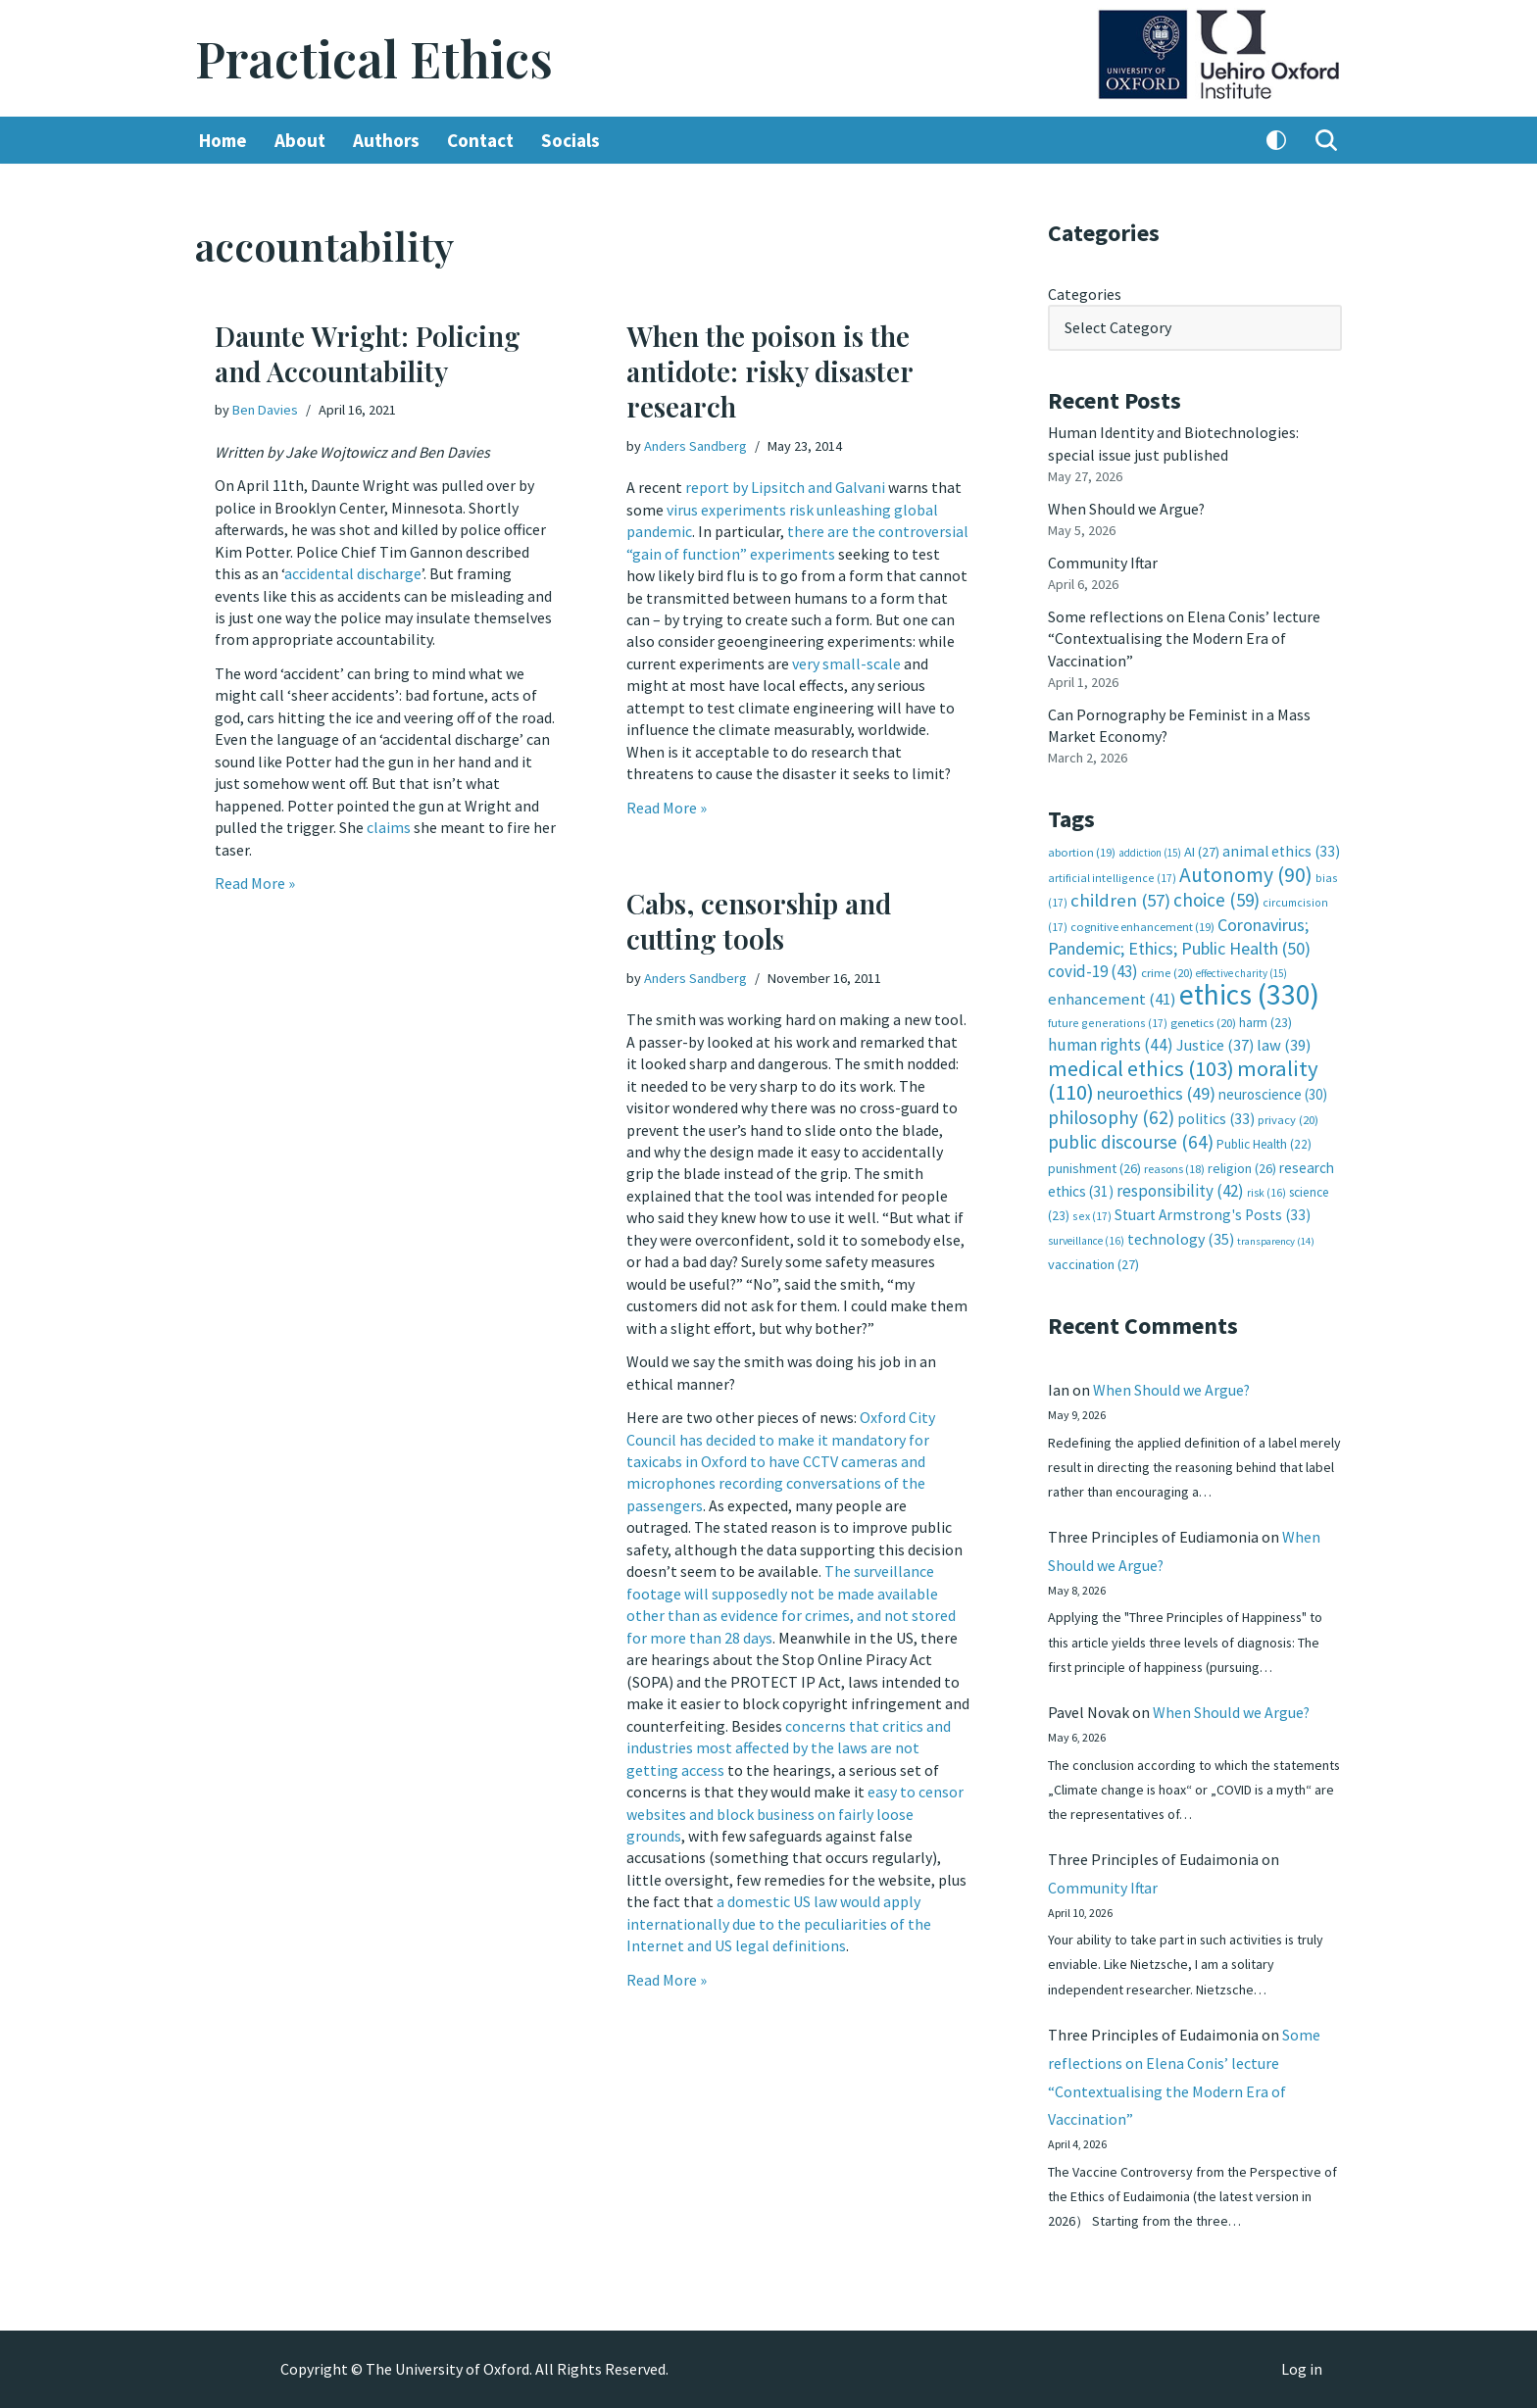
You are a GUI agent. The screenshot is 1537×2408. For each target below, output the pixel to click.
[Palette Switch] (1276, 140)
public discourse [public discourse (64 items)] (1131, 1140)
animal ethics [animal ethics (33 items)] (1281, 850)
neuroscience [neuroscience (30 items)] (1272, 1092)
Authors (386, 140)
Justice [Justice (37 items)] (1215, 1043)
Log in (1301, 2370)
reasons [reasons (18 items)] (1174, 1165)
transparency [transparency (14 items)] (1275, 1238)
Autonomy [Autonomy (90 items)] (1246, 873)
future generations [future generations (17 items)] (1107, 1020)
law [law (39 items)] (1284, 1043)
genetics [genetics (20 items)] (1203, 1020)
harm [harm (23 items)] (1265, 1020)
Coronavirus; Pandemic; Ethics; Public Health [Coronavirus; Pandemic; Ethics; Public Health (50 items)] (1179, 934)
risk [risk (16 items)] (1266, 1190)
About (299, 140)
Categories (1084, 294)
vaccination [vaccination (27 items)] (1093, 1262)
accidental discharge (352, 573)
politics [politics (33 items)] (1216, 1115)
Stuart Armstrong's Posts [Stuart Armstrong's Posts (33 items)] (1213, 1213)
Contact (480, 140)
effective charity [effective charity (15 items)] (1241, 971)
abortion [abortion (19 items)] (1082, 851)
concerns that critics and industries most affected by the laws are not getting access (788, 1745)
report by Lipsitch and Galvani (785, 487)
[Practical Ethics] (374, 58)
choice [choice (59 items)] (1216, 898)
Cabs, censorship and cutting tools (758, 921)
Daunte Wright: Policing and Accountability (368, 353)
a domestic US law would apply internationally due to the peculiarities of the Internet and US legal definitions (778, 1920)
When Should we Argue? (1127, 507)
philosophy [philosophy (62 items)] (1111, 1114)
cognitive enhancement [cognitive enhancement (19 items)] (1142, 924)
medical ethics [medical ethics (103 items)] (1141, 1066)
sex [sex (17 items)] (1092, 1213)
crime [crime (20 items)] (1167, 970)
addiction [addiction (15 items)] (1149, 852)
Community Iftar (1103, 561)
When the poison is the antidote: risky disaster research (769, 371)
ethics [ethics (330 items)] (1249, 992)
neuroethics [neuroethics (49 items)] (1156, 1091)
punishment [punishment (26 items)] (1094, 1165)
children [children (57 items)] (1120, 899)
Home (223, 140)
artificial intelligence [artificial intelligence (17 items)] (1112, 875)
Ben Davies (265, 409)
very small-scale (846, 662)
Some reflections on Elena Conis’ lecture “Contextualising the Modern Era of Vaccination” (1184, 637)
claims (389, 826)
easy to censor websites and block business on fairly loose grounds (795, 1811)
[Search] (1326, 140)
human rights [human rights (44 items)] (1110, 1043)
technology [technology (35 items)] (1180, 1236)
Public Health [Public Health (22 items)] (1264, 1142)
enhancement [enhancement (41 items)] (1112, 996)
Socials (570, 140)
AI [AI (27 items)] (1201, 851)
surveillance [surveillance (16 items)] (1086, 1238)
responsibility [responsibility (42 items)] (1180, 1188)
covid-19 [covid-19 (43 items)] (1093, 969)
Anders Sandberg (695, 446)
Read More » (255, 882)
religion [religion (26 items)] (1242, 1165)
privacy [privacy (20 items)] (1288, 1116)
